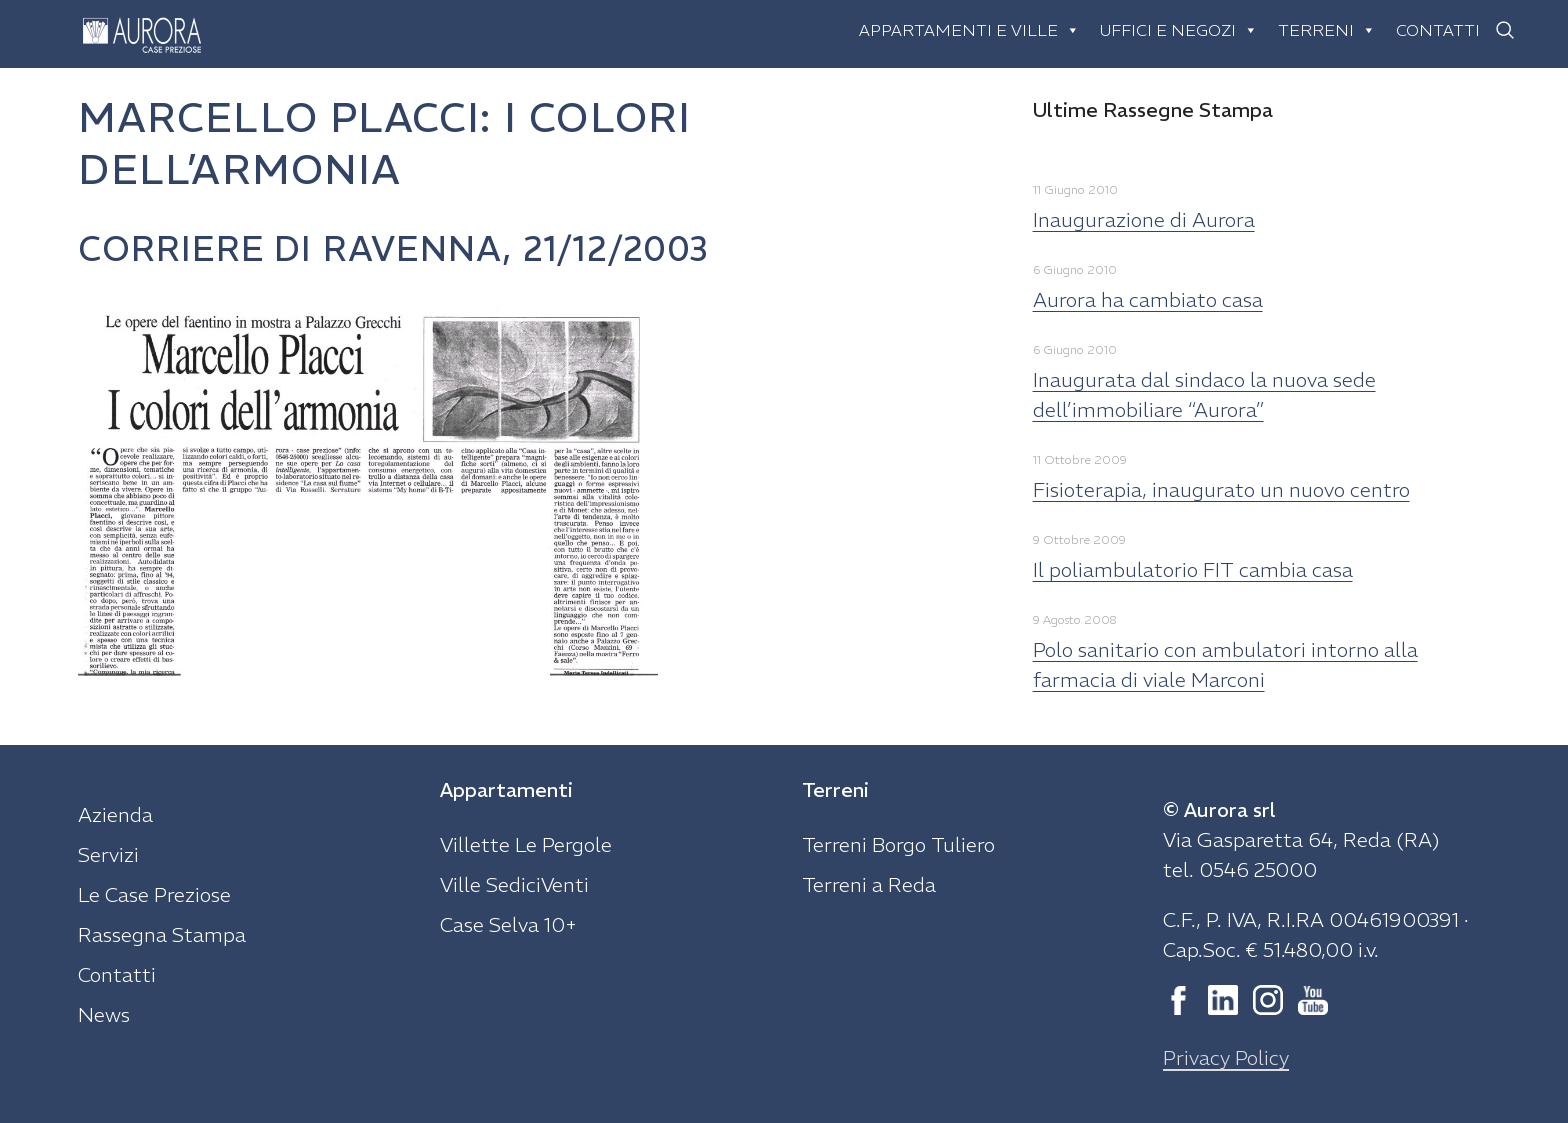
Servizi (108, 854)
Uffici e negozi (1179, 30)
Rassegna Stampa (162, 934)
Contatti (1438, 30)
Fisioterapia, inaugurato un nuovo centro (1221, 489)
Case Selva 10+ (508, 924)
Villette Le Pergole (526, 844)
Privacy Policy (1226, 1057)
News (104, 1014)
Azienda (115, 814)
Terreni (1327, 30)
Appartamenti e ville (969, 30)
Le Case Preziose (154, 894)
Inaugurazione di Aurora (1144, 219)
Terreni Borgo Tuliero (898, 844)
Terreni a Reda (869, 884)
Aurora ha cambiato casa (1148, 299)
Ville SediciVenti (514, 884)
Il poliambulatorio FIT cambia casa (1193, 569)
